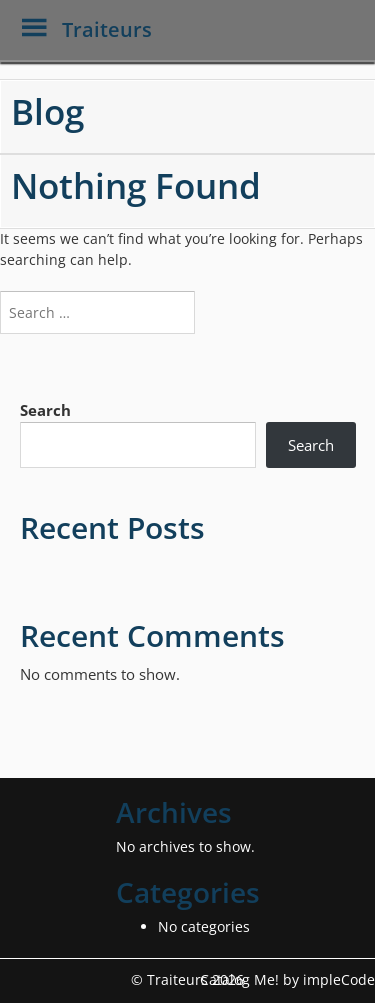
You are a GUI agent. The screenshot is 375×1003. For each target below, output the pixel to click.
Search (45, 410)
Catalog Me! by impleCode (287, 979)
